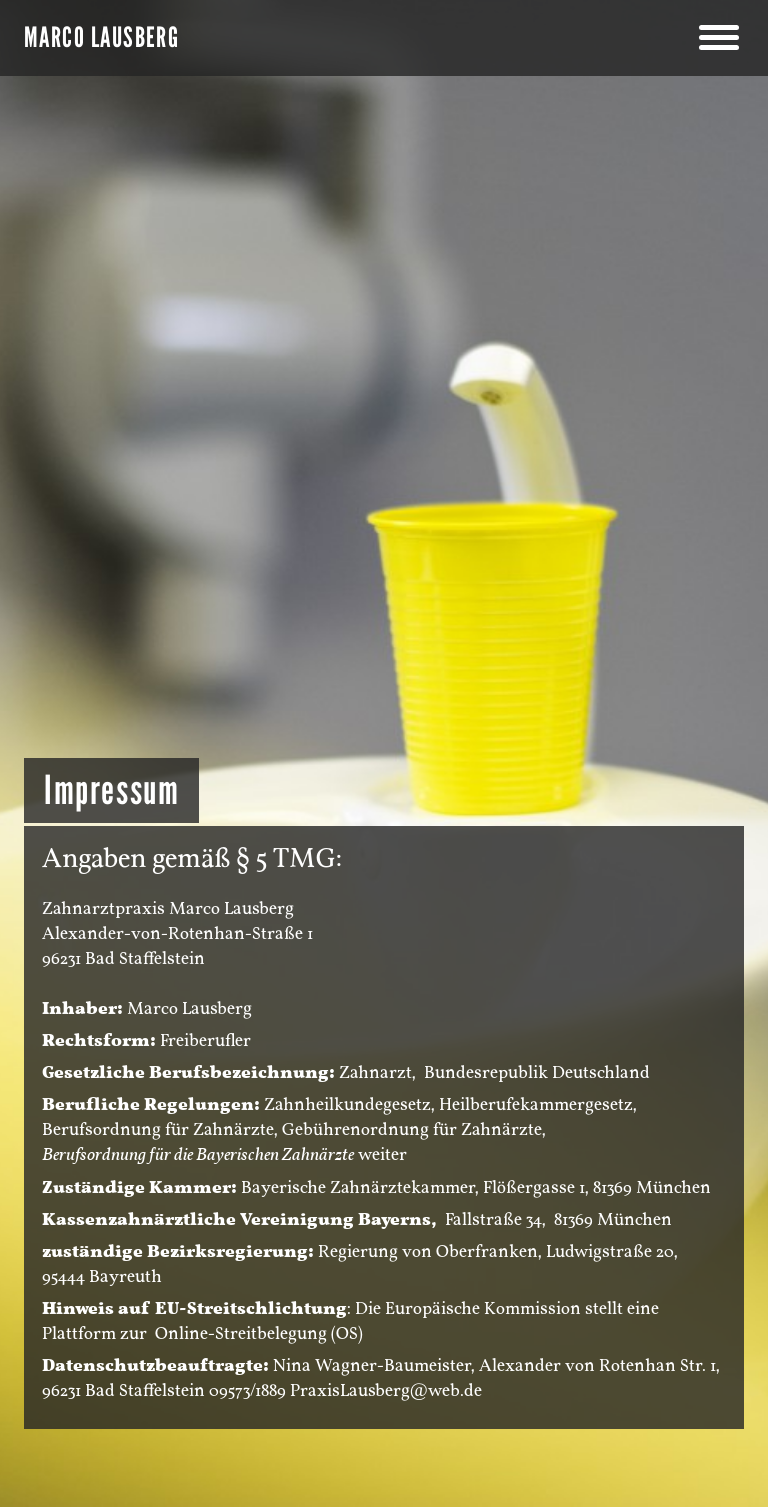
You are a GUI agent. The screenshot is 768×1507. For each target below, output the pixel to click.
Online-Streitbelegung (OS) (259, 1333)
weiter (382, 1154)
